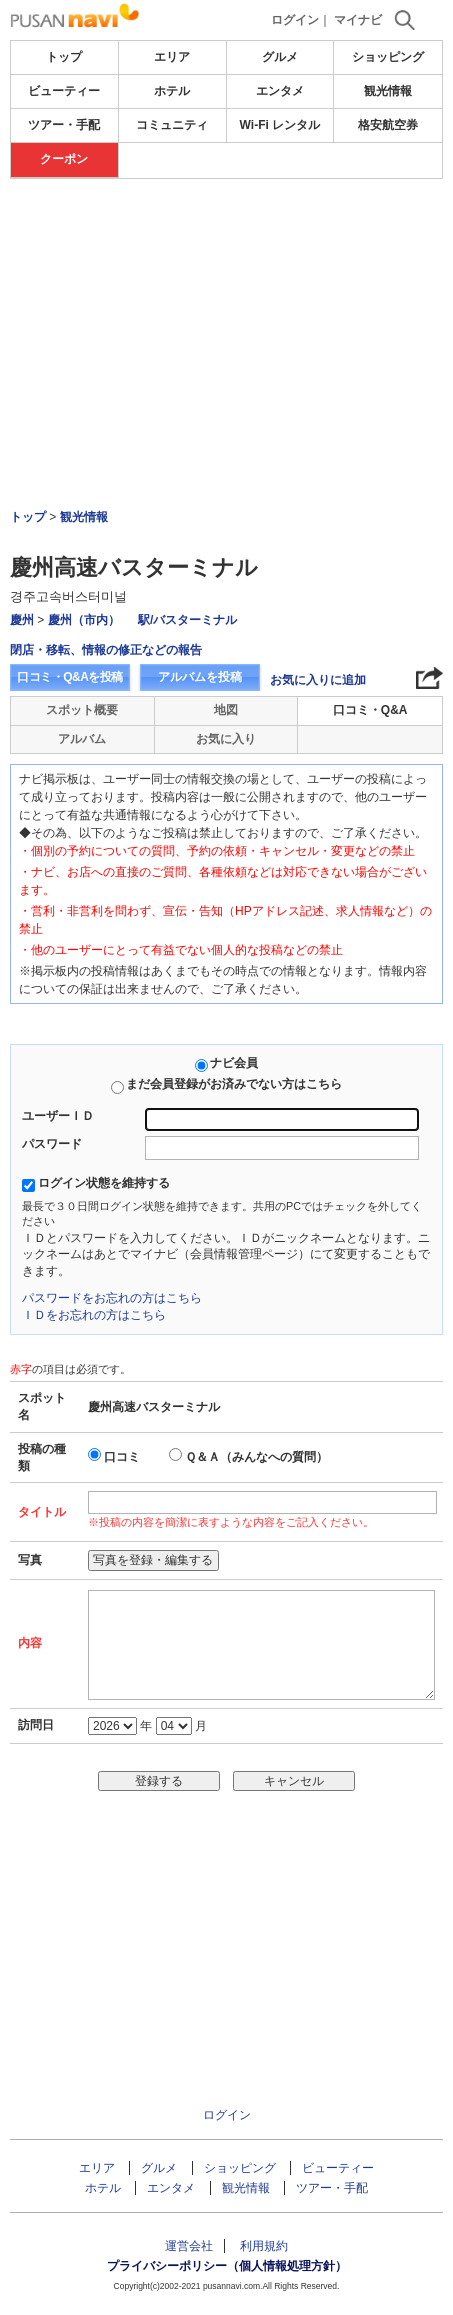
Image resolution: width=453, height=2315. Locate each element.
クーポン (64, 159)
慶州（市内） (84, 620)
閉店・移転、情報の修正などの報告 (106, 650)
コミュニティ (172, 125)
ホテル (172, 91)
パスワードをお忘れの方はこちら (112, 1298)
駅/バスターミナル (187, 620)
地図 (226, 710)
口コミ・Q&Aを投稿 (70, 677)
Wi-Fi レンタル (280, 125)
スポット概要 (82, 710)
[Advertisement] (227, 239)
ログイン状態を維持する (104, 1183)
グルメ (280, 57)
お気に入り (226, 739)
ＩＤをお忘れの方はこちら (94, 1315)
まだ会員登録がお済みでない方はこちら (234, 1084)
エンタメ (280, 91)
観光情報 (388, 91)
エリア (172, 57)
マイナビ (358, 20)
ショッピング (388, 57)
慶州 (22, 620)
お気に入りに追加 (318, 680)
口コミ (122, 1457)
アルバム (82, 739)
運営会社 (189, 2246)
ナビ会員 (234, 1063)
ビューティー (64, 91)
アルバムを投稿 (200, 677)
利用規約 (264, 2246)
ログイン (295, 20)
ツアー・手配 (64, 125)
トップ (64, 57)
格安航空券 (388, 125)
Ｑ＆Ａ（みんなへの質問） (256, 1457)
